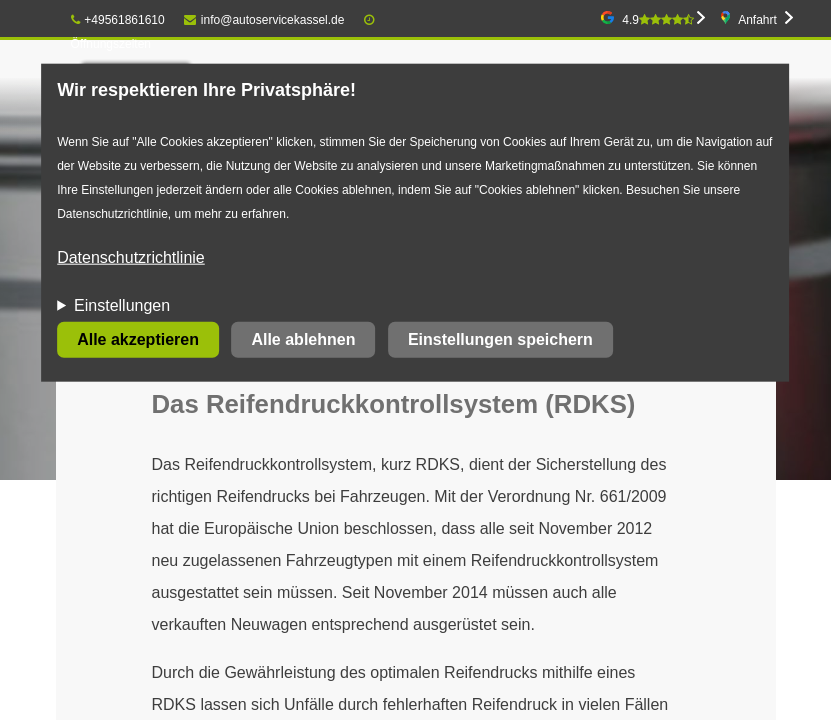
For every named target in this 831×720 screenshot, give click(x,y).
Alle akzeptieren (138, 339)
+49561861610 (118, 20)
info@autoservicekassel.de (264, 20)
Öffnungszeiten (111, 44)
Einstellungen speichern (500, 339)
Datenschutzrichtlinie (131, 257)
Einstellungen (122, 305)
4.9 (658, 20)
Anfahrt (757, 20)
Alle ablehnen (303, 339)
